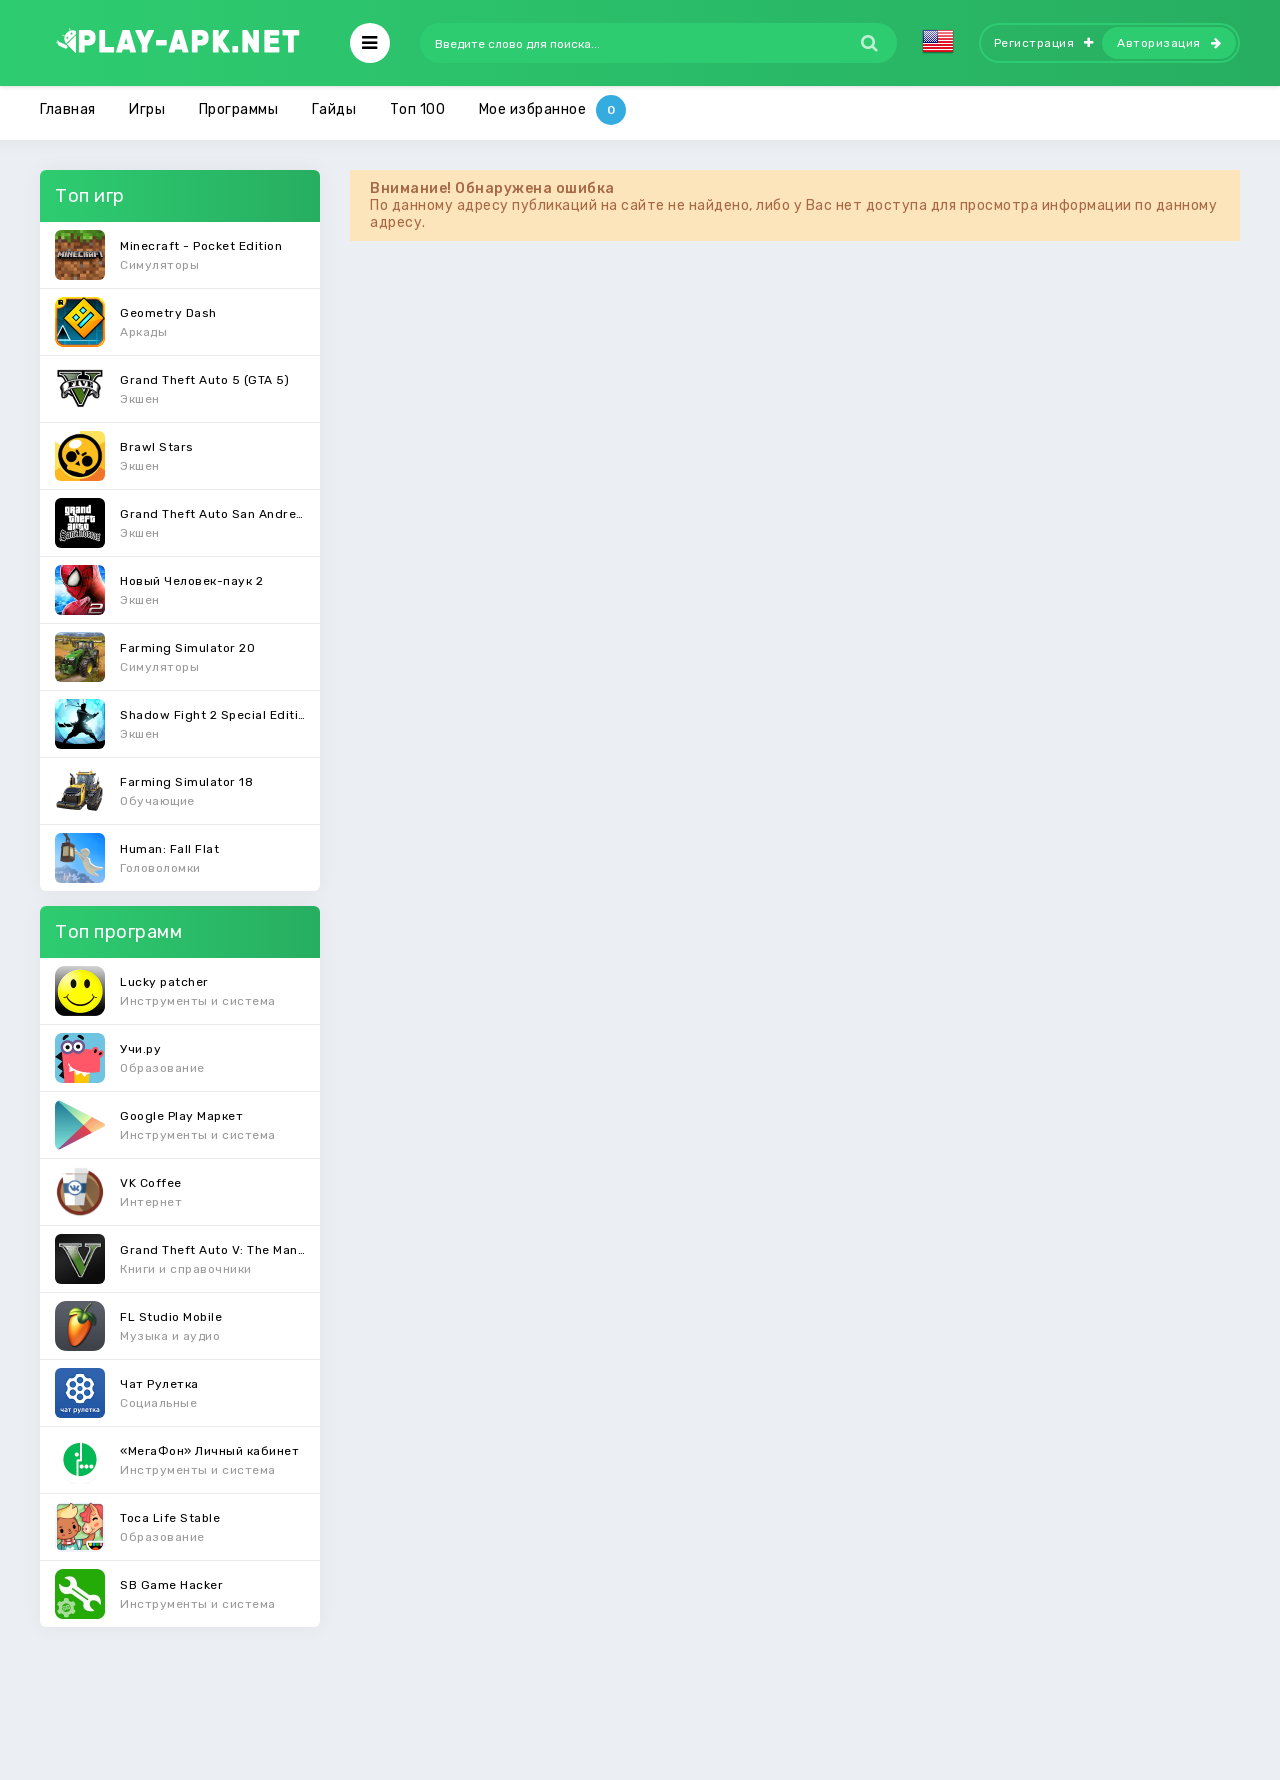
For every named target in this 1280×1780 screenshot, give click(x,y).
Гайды (334, 109)
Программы (239, 109)
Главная (68, 109)
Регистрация (1044, 43)
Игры (147, 109)
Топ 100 (418, 109)
